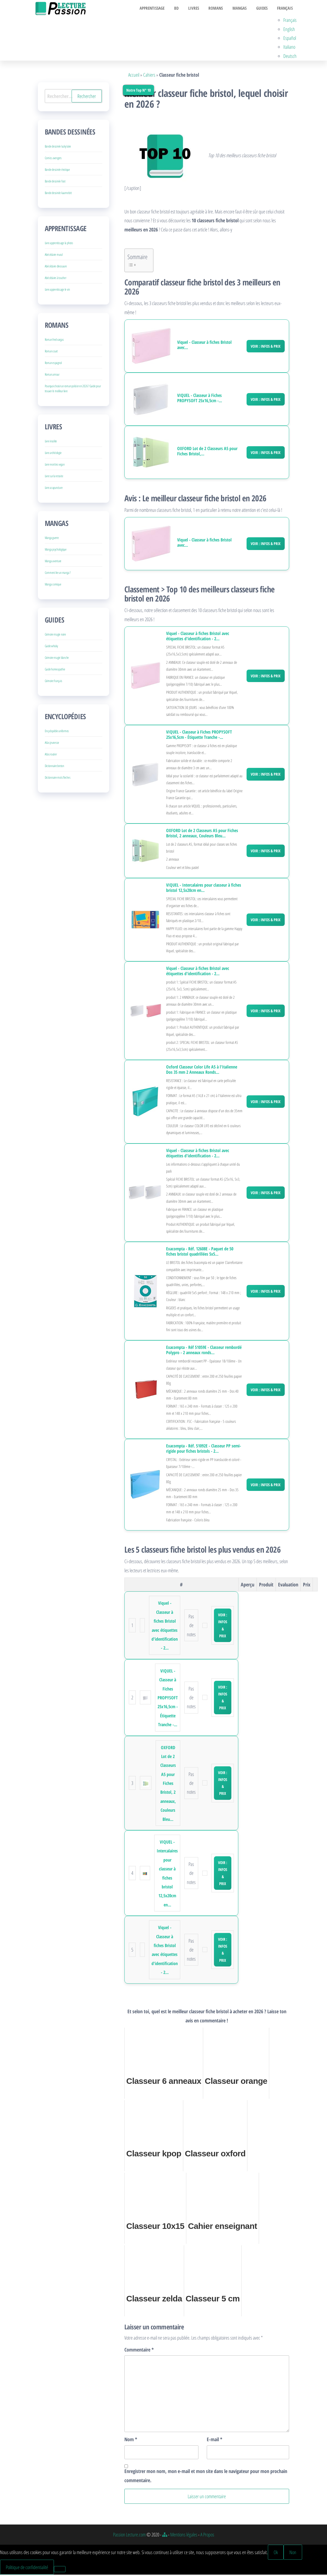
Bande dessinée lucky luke (58, 147)
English (290, 30)
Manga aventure (53, 562)
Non (292, 2553)
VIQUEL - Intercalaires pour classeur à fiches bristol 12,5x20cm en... (203, 889)
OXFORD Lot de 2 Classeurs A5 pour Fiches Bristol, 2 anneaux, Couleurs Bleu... (202, 834)
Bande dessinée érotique (57, 171)
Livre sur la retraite (54, 477)
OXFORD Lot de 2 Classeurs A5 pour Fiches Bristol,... (207, 452)
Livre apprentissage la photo (59, 244)
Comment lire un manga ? (57, 574)
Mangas (243, 8)
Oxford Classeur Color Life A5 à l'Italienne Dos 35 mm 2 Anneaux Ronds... (201, 1071)
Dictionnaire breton (54, 767)
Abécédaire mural (54, 256)
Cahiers (149, 76)
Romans (220, 8)
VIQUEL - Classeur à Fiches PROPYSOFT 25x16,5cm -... (199, 399)
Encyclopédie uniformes (57, 732)
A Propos (207, 2536)
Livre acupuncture (54, 489)
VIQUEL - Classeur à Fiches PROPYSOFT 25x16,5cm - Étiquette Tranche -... (199, 736)
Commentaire (139, 2351)
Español (290, 39)
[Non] (60, 2570)
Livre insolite (51, 442)
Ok (276, 2553)
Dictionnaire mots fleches (57, 778)
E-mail (214, 2440)
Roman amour (52, 375)
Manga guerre (52, 539)
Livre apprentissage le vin (57, 290)
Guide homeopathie (55, 670)
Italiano (290, 48)
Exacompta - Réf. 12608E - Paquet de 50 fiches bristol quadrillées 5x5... (199, 1253)
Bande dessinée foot (55, 182)
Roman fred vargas (54, 341)
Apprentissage (160, 8)
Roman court (51, 352)
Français (285, 8)
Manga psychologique (56, 550)
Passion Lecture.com (129, 2536)
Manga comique (53, 585)
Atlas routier (51, 755)
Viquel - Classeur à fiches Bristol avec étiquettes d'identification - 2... (197, 637)
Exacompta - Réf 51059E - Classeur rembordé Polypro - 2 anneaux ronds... (204, 1351)
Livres (199, 8)
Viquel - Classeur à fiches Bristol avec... (204, 346)
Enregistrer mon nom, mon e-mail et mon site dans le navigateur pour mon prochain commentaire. (205, 2477)
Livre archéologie (53, 454)
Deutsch (291, 57)
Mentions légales (183, 2536)
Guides (263, 8)
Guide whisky (51, 647)
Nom (130, 2440)
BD (183, 8)
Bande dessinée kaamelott (58, 194)
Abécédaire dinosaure (56, 267)
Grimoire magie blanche (57, 659)
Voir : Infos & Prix (266, 347)
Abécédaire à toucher (55, 279)
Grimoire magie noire (55, 635)
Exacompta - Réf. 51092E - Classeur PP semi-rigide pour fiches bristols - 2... (203, 1450)
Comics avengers (53, 159)
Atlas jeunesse (52, 744)
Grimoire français (53, 682)
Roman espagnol (53, 364)
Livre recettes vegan (55, 465)
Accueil (133, 76)
